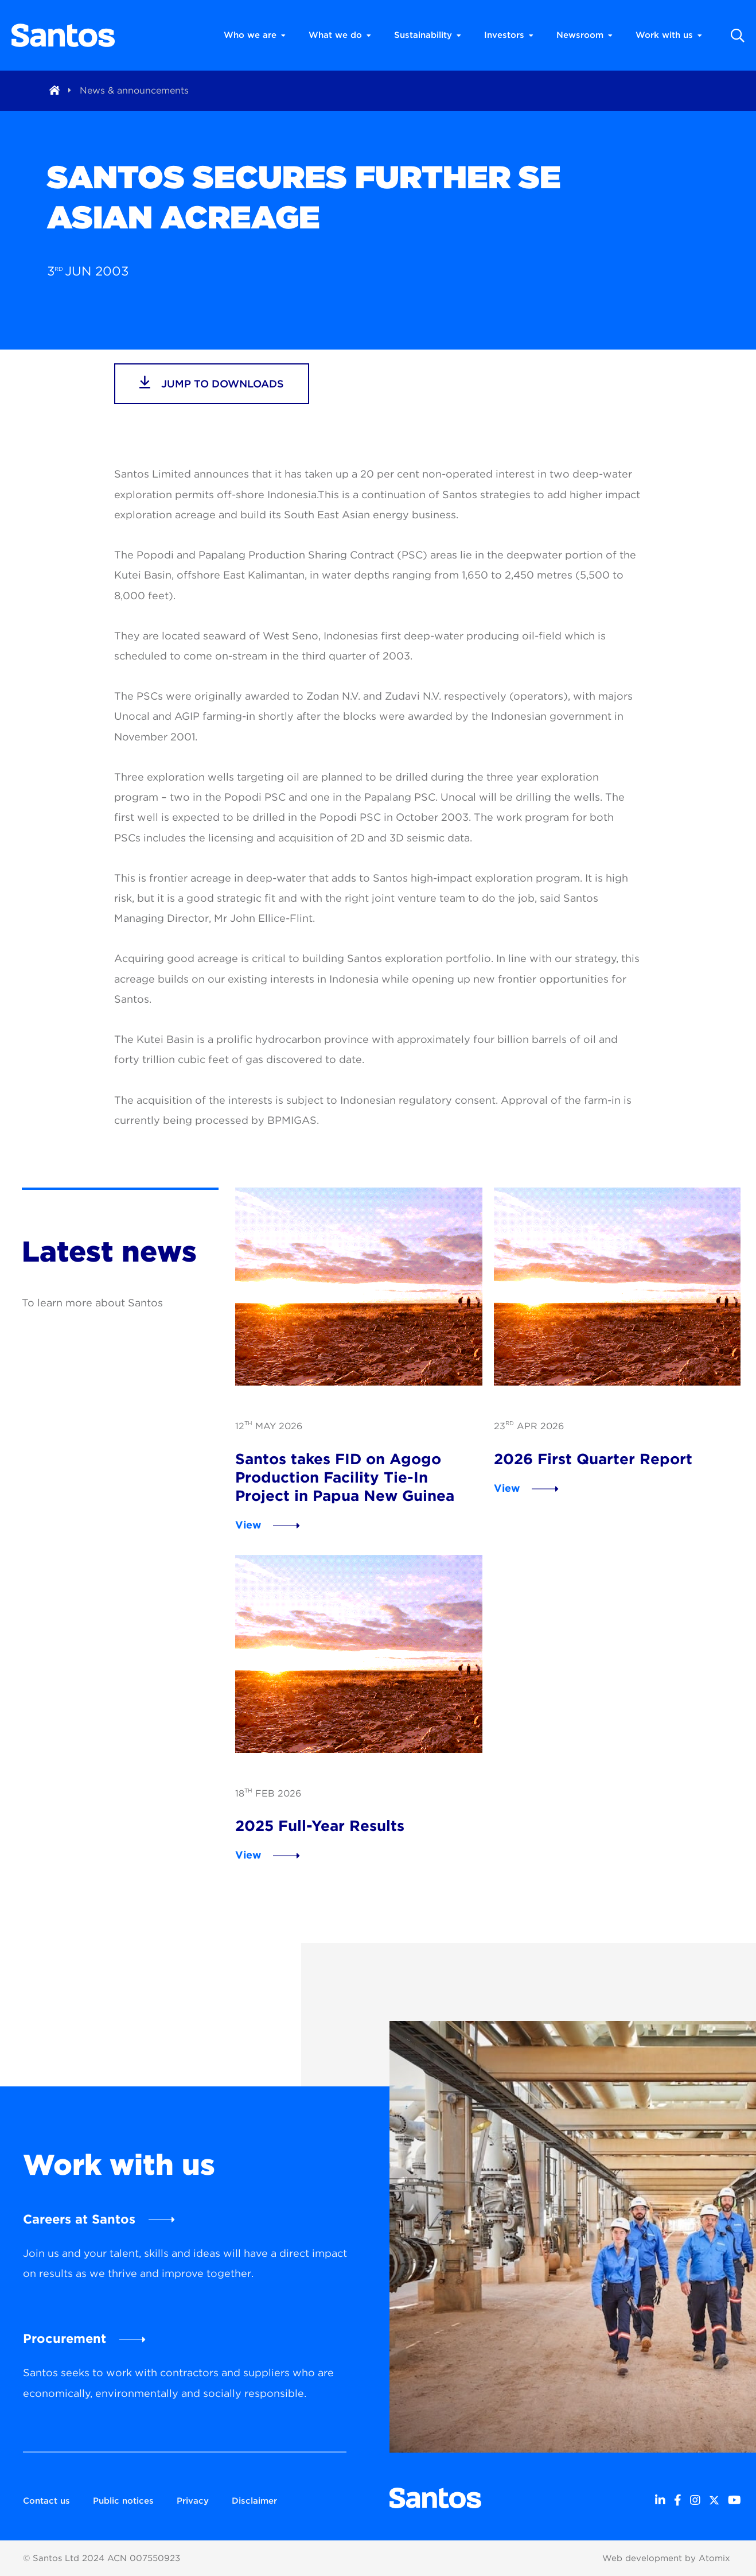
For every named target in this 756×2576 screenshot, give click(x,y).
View (248, 1525)
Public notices (123, 2501)
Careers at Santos (79, 2219)
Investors (508, 35)
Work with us (669, 35)
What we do (340, 35)
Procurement (64, 2338)
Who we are (255, 35)
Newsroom (584, 35)
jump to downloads (211, 382)
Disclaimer (254, 2501)
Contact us (46, 2501)
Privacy (193, 2501)
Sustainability (427, 35)
